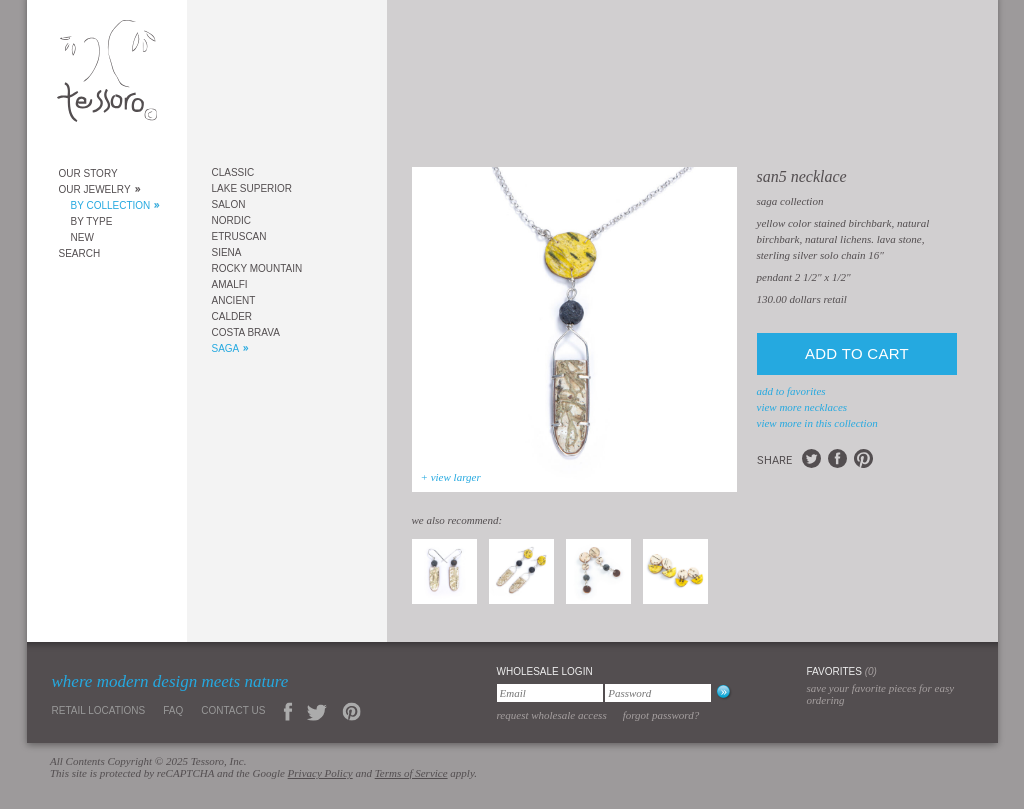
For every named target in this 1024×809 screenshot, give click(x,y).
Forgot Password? (661, 715)
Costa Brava (246, 332)
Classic (233, 172)
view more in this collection (817, 423)
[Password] (658, 693)
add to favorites (791, 391)
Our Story (88, 173)
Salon (229, 204)
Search (80, 253)
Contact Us (233, 710)
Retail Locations (99, 710)
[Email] (550, 693)
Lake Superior (252, 188)
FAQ (173, 710)
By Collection (111, 205)
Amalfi (230, 284)
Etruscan (239, 236)
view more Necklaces (802, 407)
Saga (226, 348)
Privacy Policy (320, 773)
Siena (227, 252)
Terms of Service (411, 773)
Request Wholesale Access (552, 715)
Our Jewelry (95, 189)
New (82, 237)
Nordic (231, 220)
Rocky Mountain (257, 268)
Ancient (234, 300)
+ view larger (451, 477)
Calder (232, 316)
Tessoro (107, 76)
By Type (92, 221)
